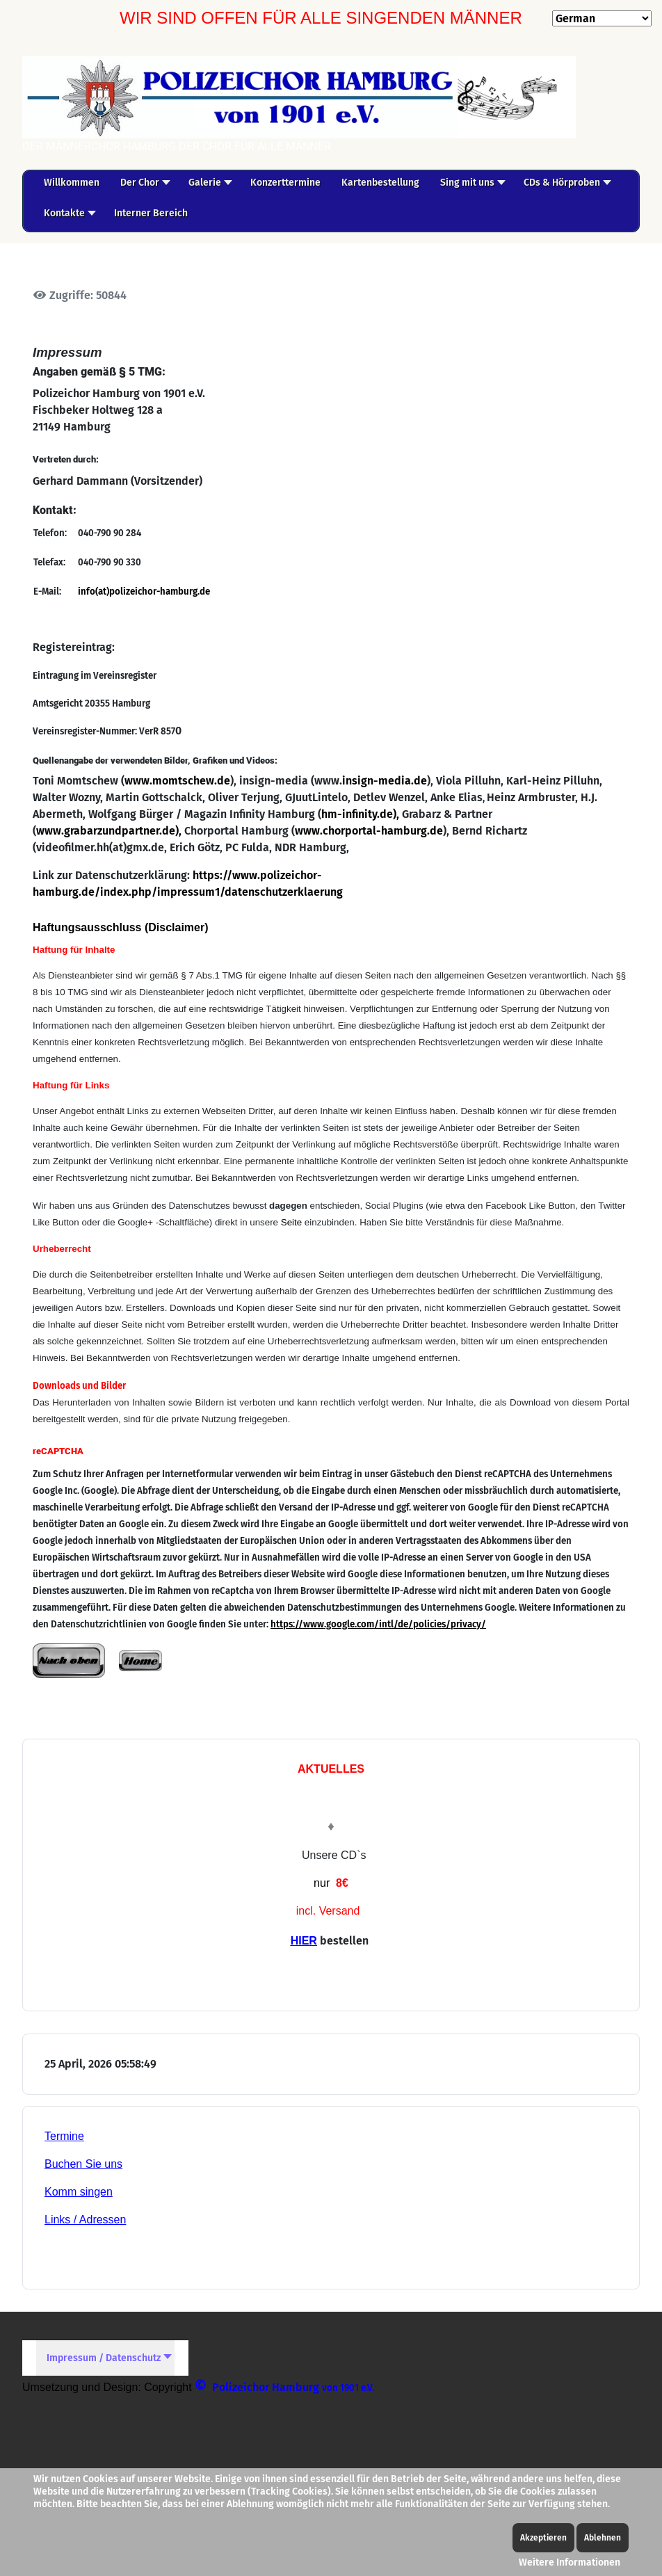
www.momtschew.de (177, 780)
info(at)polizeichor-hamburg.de (144, 591)
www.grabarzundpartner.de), (110, 830)
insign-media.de (384, 780)
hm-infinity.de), (360, 814)
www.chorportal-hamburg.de (369, 830)
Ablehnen (602, 2538)
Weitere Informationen (569, 2562)
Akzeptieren (543, 2538)
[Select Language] (602, 18)
